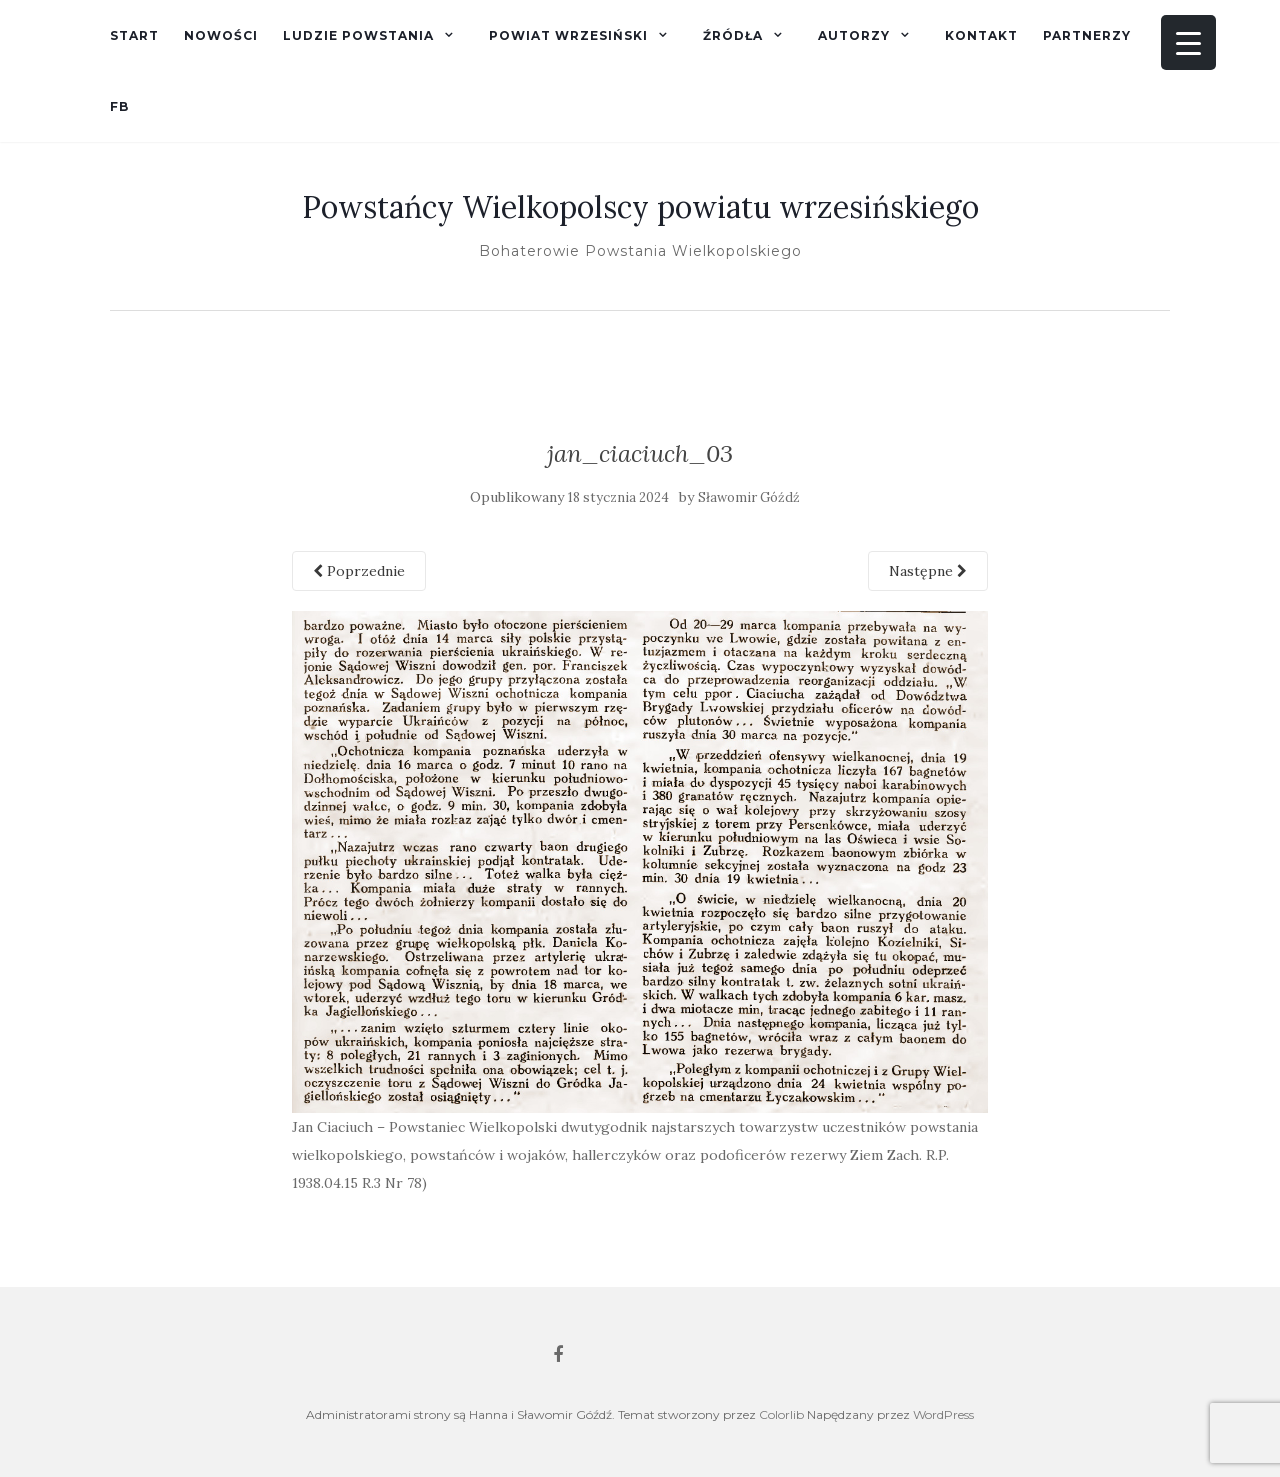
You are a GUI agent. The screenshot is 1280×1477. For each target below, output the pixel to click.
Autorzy (854, 35)
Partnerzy (1087, 35)
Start (134, 35)
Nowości (221, 35)
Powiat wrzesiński (568, 35)
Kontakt (981, 35)
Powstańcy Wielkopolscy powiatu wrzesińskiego (640, 207)
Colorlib (781, 1414)
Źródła (733, 35)
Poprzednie (359, 571)
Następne (928, 571)
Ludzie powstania (358, 35)
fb (119, 106)
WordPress (943, 1414)
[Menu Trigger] (1188, 42)
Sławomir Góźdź (749, 497)
